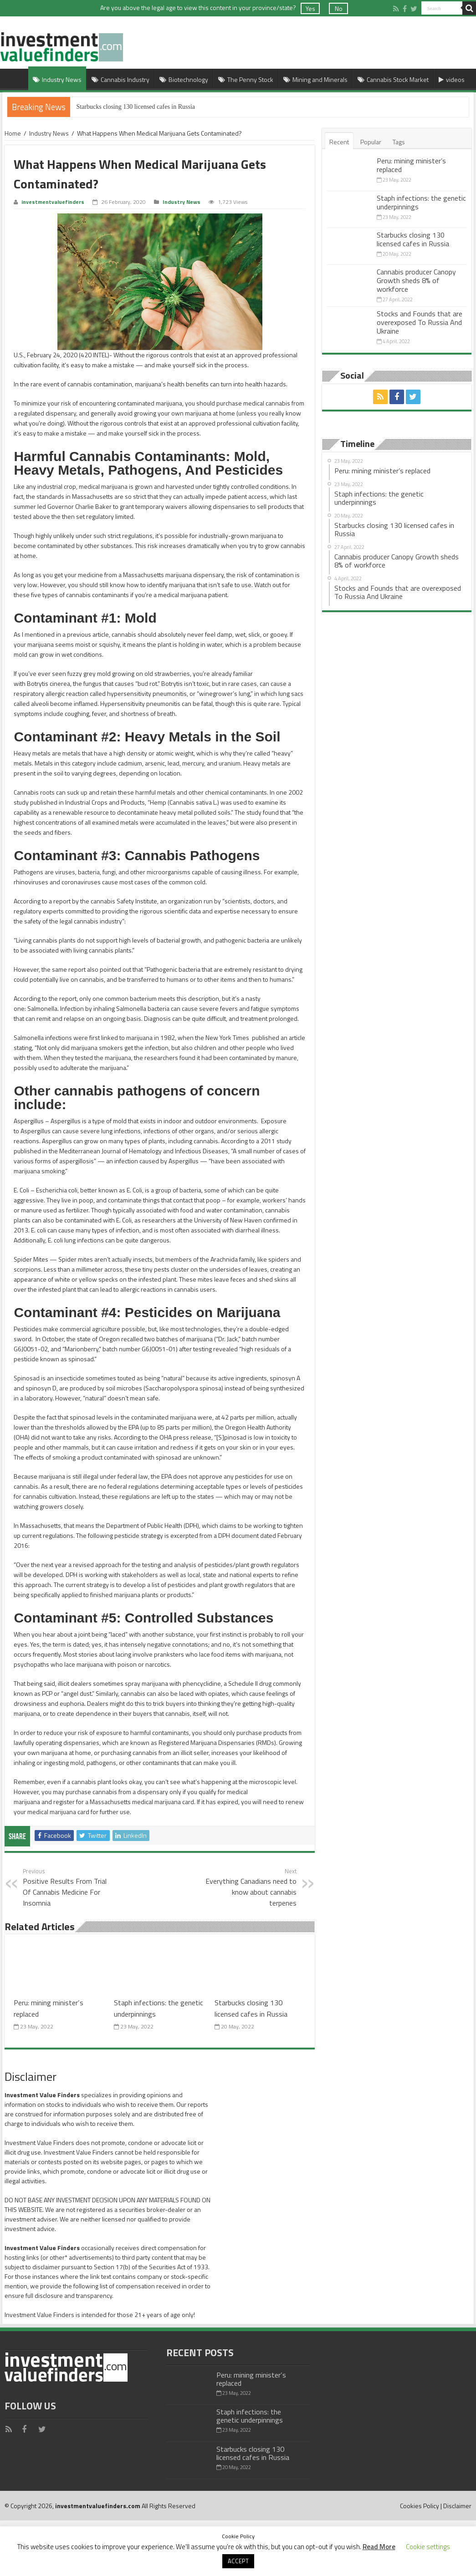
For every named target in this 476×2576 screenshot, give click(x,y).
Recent (339, 142)
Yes (310, 8)
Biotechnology (183, 79)
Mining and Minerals (315, 79)
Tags (399, 142)
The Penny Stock (245, 79)
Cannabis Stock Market (393, 79)
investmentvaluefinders (52, 202)
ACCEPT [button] (238, 2561)
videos (452, 79)
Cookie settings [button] (428, 2546)
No (339, 8)
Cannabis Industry (120, 79)
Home (16, 78)
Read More (379, 2546)
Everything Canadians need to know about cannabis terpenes (250, 1887)
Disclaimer (457, 2505)
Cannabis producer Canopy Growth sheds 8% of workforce (416, 280)
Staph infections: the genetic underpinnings (421, 202)
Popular (370, 142)
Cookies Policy (419, 2505)
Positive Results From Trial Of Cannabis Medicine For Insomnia (69, 1887)
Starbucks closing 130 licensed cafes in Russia (136, 106)
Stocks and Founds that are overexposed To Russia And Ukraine (419, 322)
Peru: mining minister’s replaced (411, 165)
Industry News (57, 79)
